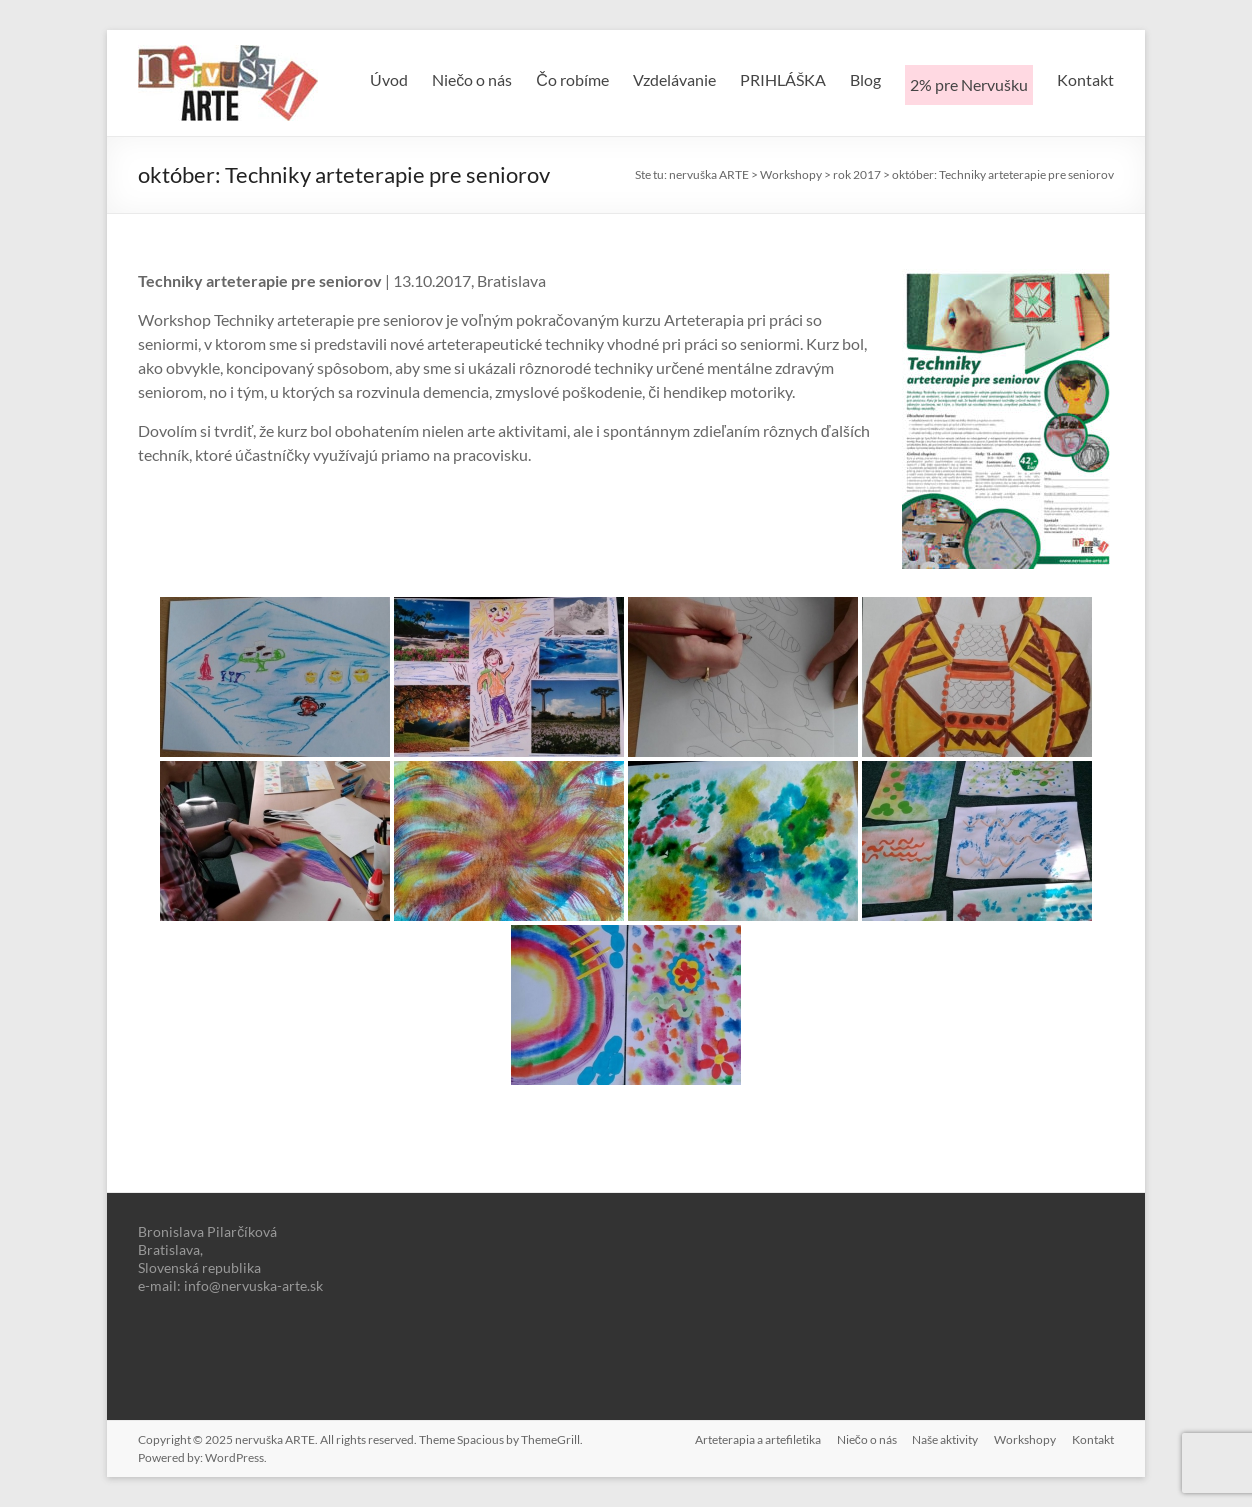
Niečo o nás (472, 79)
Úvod (389, 79)
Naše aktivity (945, 1439)
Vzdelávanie (674, 79)
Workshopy (1025, 1439)
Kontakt (1085, 79)
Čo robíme (572, 79)
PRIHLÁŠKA (783, 79)
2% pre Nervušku (969, 84)
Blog (865, 79)
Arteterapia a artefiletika (757, 1439)
